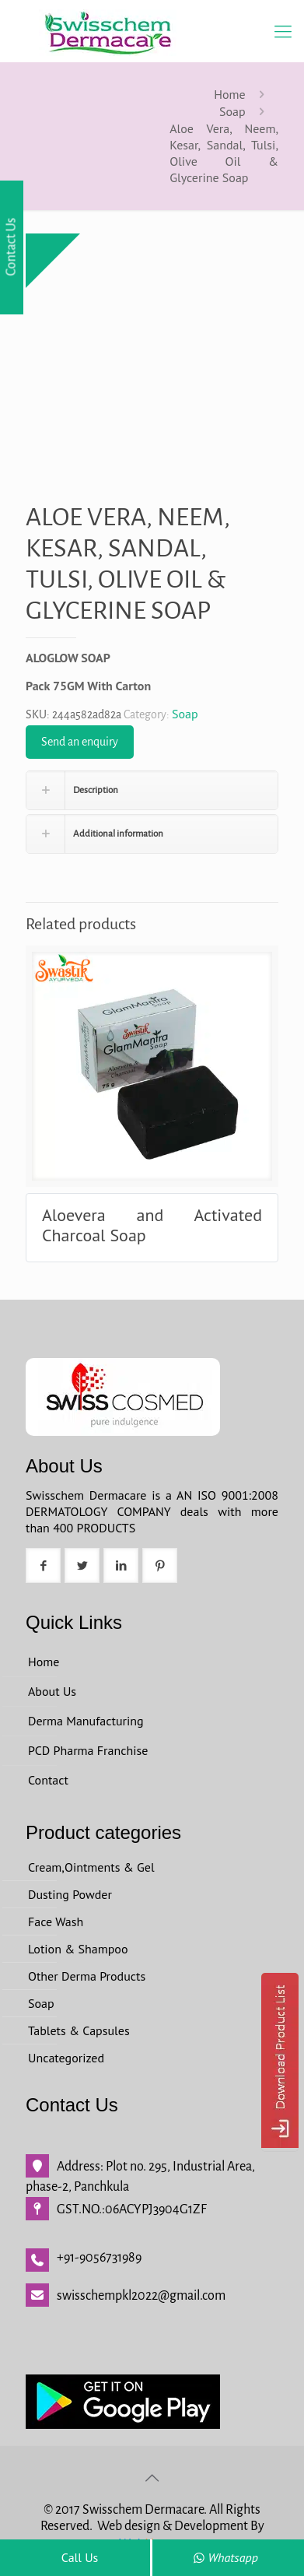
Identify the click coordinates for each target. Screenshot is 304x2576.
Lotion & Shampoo (78, 1949)
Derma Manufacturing (86, 1720)
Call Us (80, 2557)
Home (229, 94)
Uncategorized (66, 2057)
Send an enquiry (79, 741)
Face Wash (55, 1921)
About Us (52, 1691)
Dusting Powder (70, 1894)
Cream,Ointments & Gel (91, 1867)
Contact (48, 1780)
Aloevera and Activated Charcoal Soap (152, 1225)
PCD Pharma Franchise (88, 1750)
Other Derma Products (86, 1976)
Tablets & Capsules (79, 2030)
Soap (232, 111)
